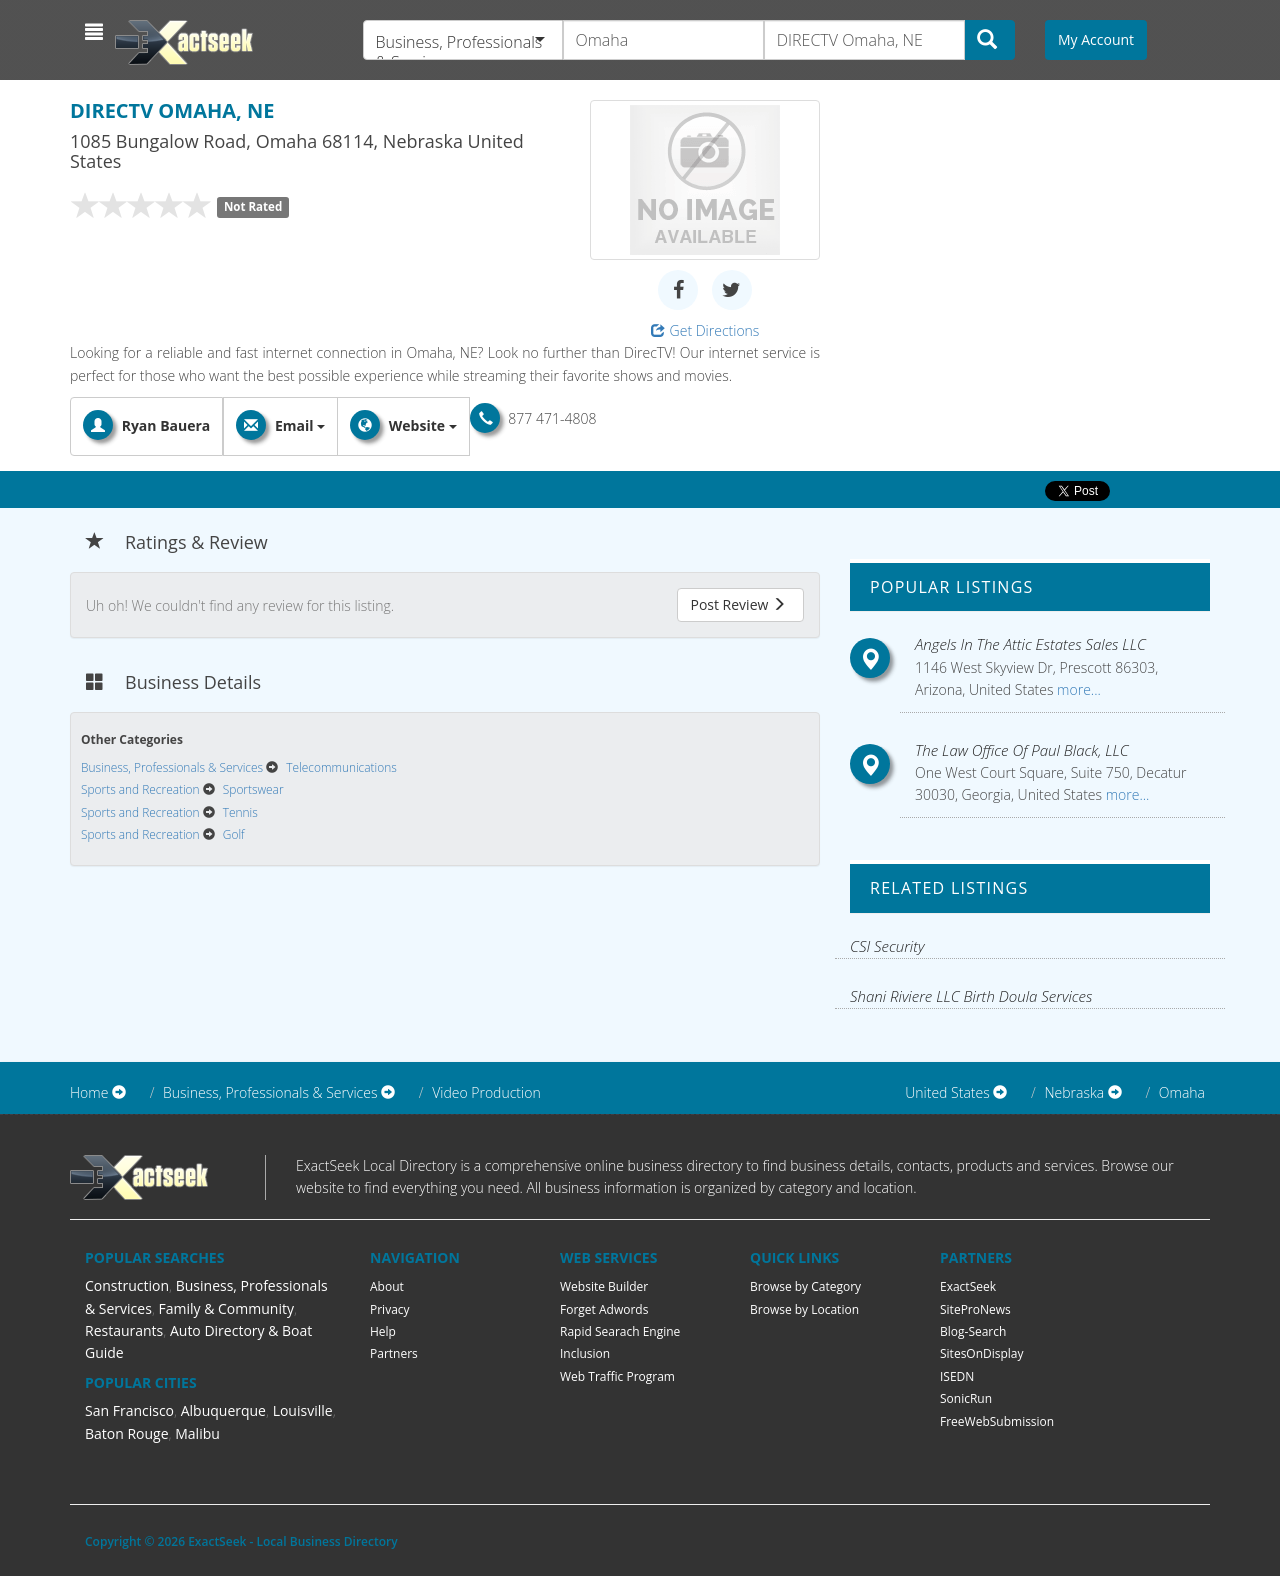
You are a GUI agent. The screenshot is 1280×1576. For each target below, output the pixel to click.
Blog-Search (973, 1331)
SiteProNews (975, 1309)
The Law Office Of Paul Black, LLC (1022, 750)
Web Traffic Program (617, 1376)
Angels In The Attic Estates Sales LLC (1030, 644)
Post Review (738, 604)
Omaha (1182, 1092)
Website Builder (604, 1286)
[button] (96, 32)
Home (89, 1092)
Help (383, 1331)
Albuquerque (223, 1410)
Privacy (390, 1309)
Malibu (197, 1433)
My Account (1096, 39)
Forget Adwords (604, 1309)
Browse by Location (804, 1309)
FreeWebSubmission (997, 1421)
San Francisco (129, 1410)
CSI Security (887, 946)
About (387, 1286)
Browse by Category (805, 1286)
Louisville (303, 1410)
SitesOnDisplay (982, 1353)
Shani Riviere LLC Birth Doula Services (971, 996)
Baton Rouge (127, 1433)
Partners (394, 1353)
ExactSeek (968, 1286)
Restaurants (124, 1330)
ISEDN (957, 1376)
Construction (127, 1285)
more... (1076, 689)
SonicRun (966, 1398)
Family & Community (226, 1308)
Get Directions (705, 330)
